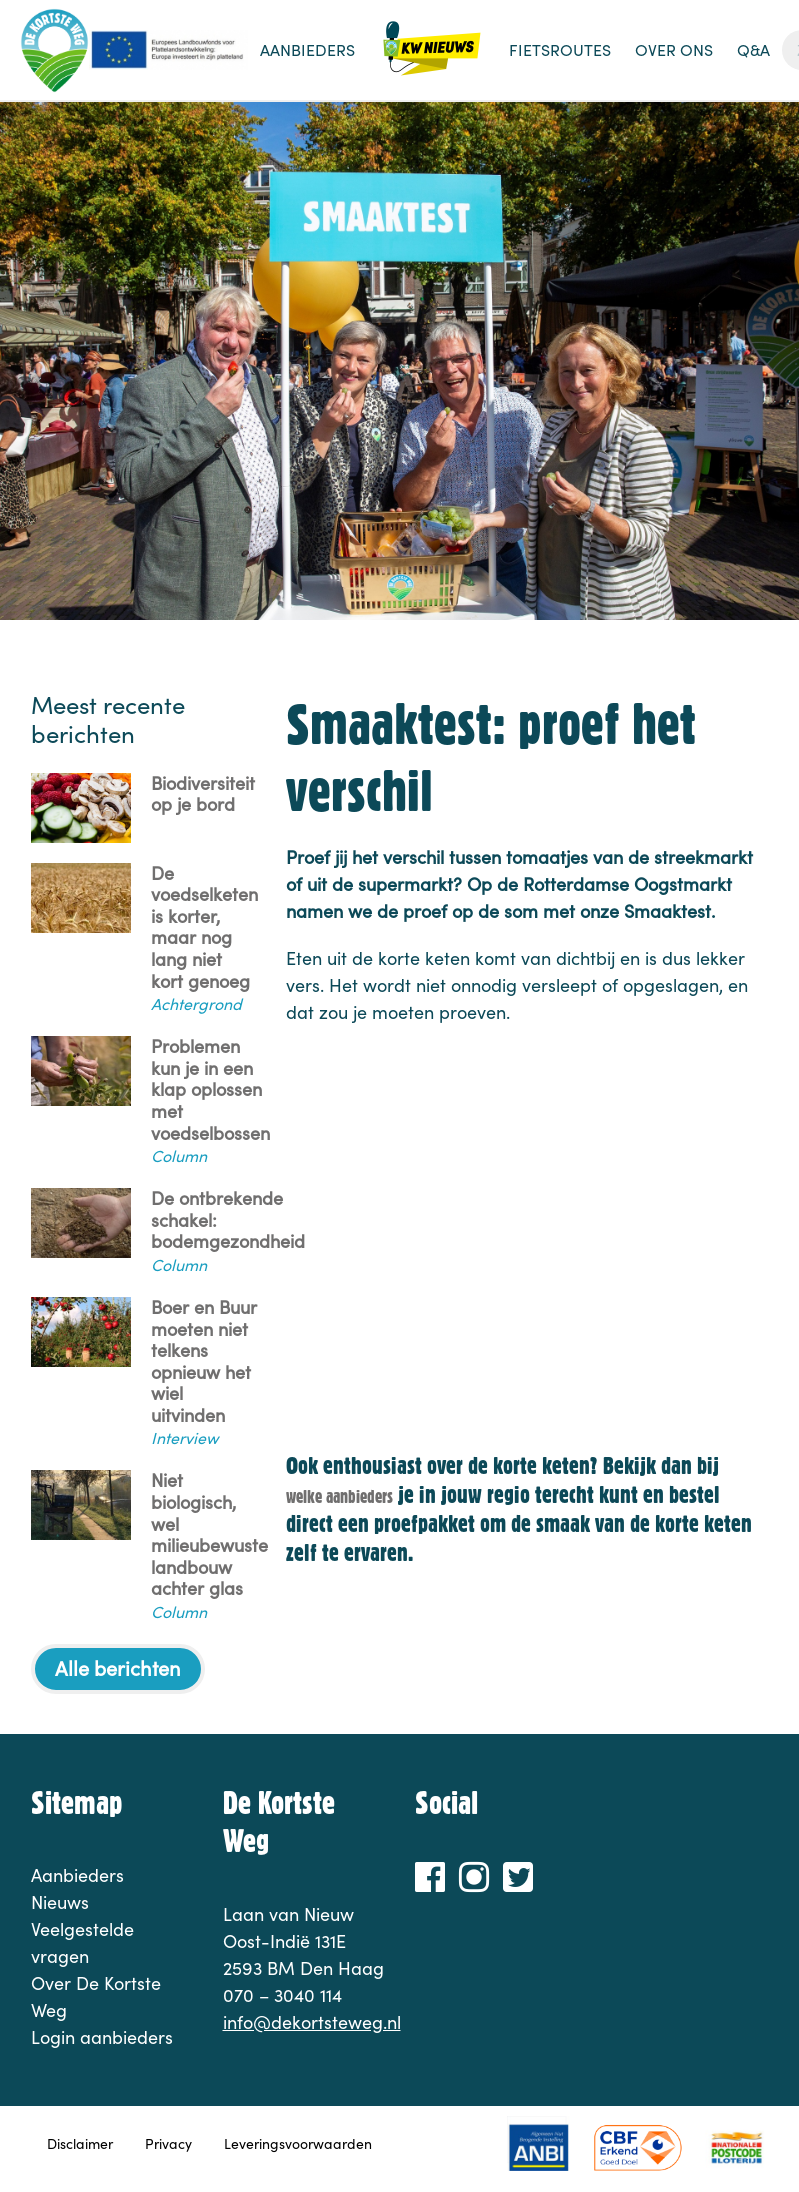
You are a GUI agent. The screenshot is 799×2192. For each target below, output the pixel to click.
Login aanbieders (102, 2037)
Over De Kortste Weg (96, 1996)
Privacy (168, 2143)
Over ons (674, 49)
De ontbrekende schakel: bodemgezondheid (228, 1220)
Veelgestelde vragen (82, 1942)
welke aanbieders (339, 1496)
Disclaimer (80, 2143)
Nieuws (432, 60)
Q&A (753, 49)
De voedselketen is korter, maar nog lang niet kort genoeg (204, 928)
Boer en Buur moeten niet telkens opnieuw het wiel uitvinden (204, 1362)
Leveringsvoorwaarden (298, 2143)
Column (179, 1155)
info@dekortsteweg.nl (312, 2022)
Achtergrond (196, 1003)
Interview (184, 1437)
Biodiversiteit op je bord (203, 794)
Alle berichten (118, 1667)
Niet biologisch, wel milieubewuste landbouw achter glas (209, 1535)
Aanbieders (307, 49)
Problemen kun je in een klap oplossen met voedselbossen (210, 1090)
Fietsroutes (560, 49)
